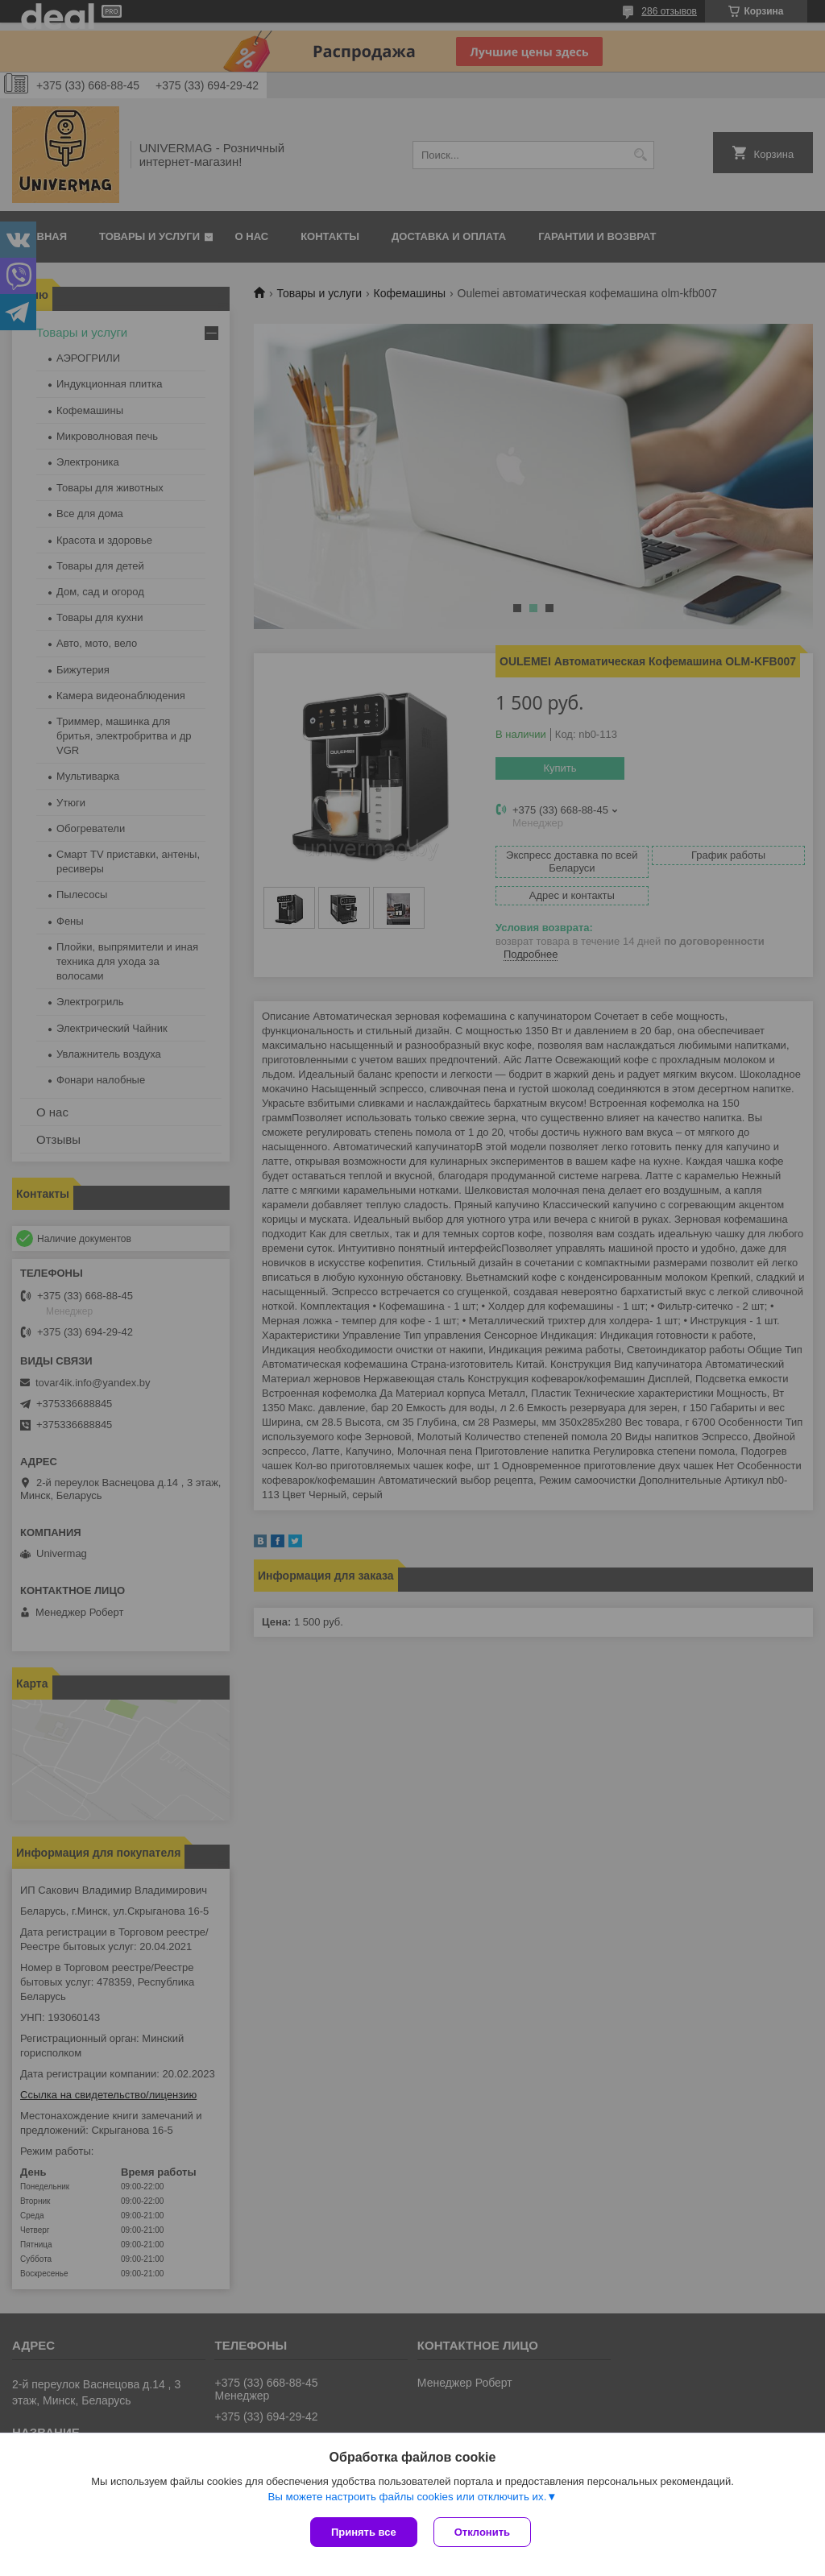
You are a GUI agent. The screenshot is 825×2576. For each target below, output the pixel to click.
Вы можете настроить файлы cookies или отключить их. (406, 2497)
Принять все (363, 2532)
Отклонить (482, 2532)
